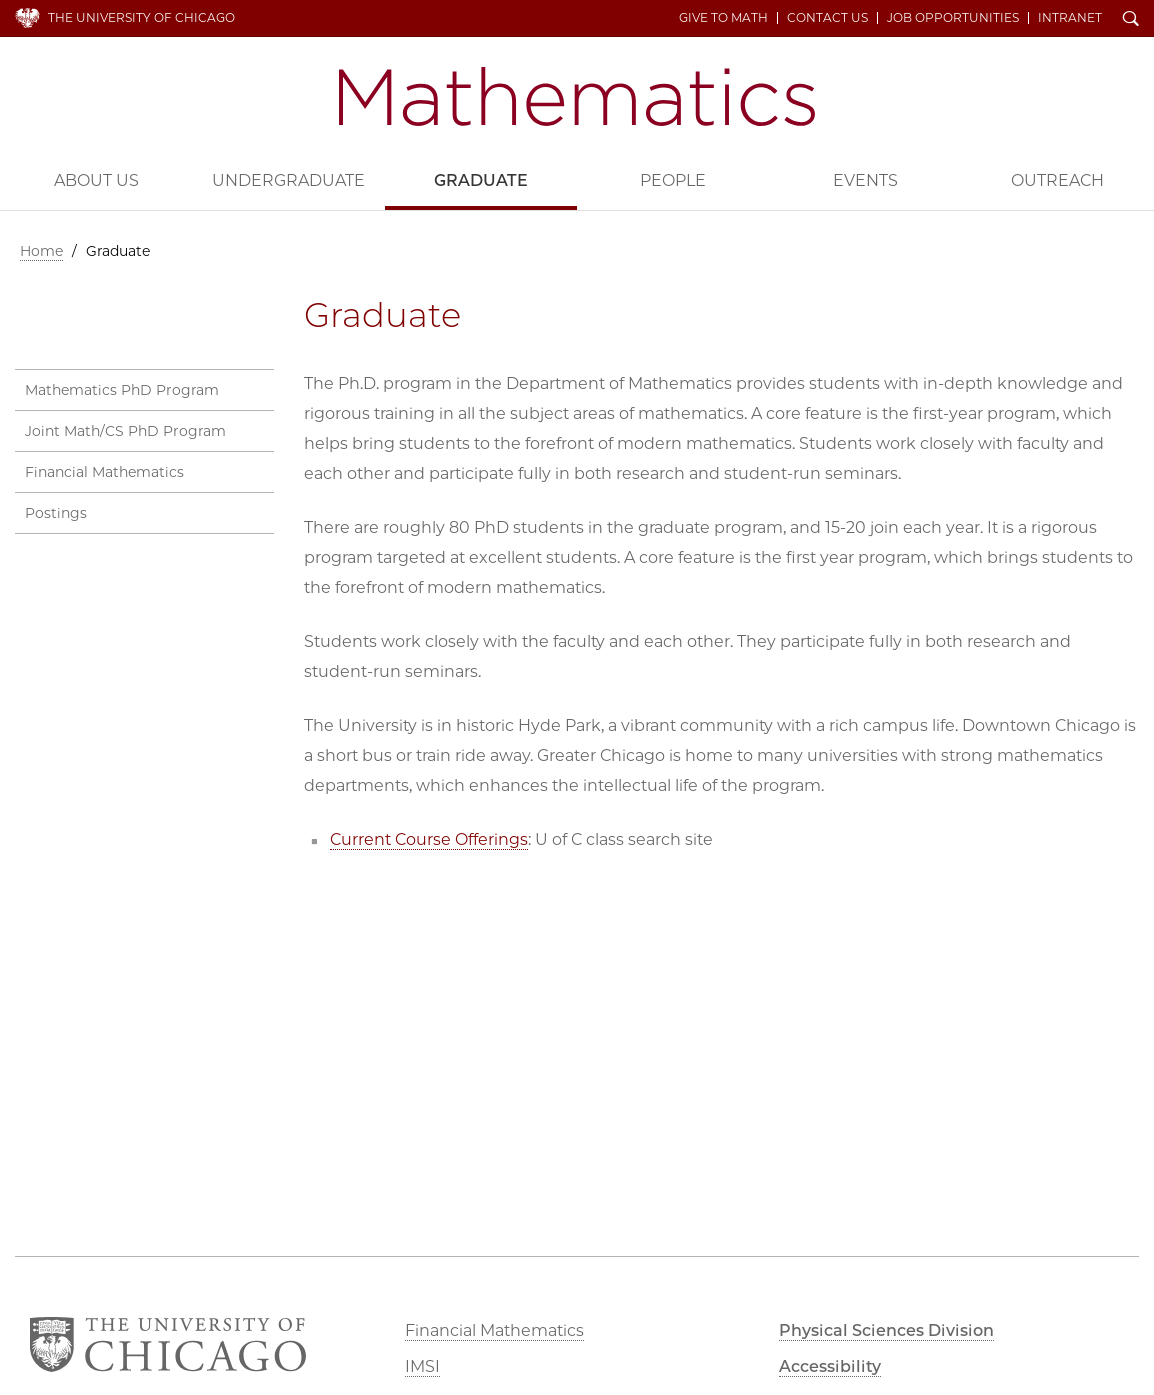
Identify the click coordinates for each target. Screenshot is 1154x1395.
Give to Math (723, 18)
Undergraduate (288, 180)
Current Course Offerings (429, 839)
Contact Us (827, 18)
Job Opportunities (953, 18)
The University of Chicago (141, 17)
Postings (56, 513)
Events (865, 180)
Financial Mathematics (104, 472)
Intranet (1070, 18)
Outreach (1057, 180)
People (673, 180)
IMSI (422, 1366)
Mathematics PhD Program (122, 390)
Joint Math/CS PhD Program (125, 431)
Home (41, 251)
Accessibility (830, 1366)
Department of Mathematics (577, 96)
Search (1131, 20)
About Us (96, 180)
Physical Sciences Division (886, 1330)
